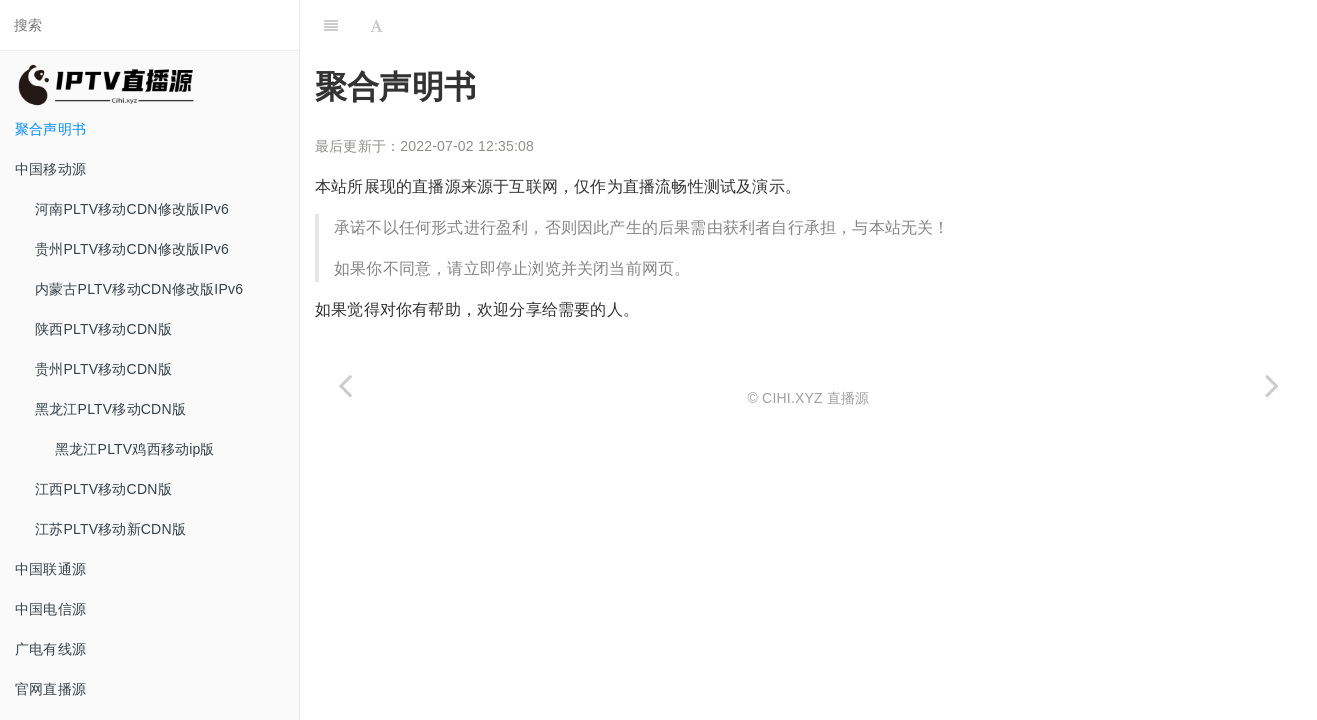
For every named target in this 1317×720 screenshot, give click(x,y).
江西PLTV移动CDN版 (103, 489)
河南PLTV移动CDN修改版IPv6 (132, 209)
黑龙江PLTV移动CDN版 (110, 409)
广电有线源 (50, 649)
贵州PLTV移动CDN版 (103, 369)
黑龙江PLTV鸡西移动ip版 (135, 449)
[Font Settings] (376, 25)
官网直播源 (50, 689)
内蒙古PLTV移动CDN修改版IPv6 (139, 289)
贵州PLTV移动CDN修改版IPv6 (132, 249)
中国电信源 (50, 609)
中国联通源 (50, 569)
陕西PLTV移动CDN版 (103, 329)
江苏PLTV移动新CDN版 (110, 529)
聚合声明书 (50, 129)
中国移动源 (50, 169)
